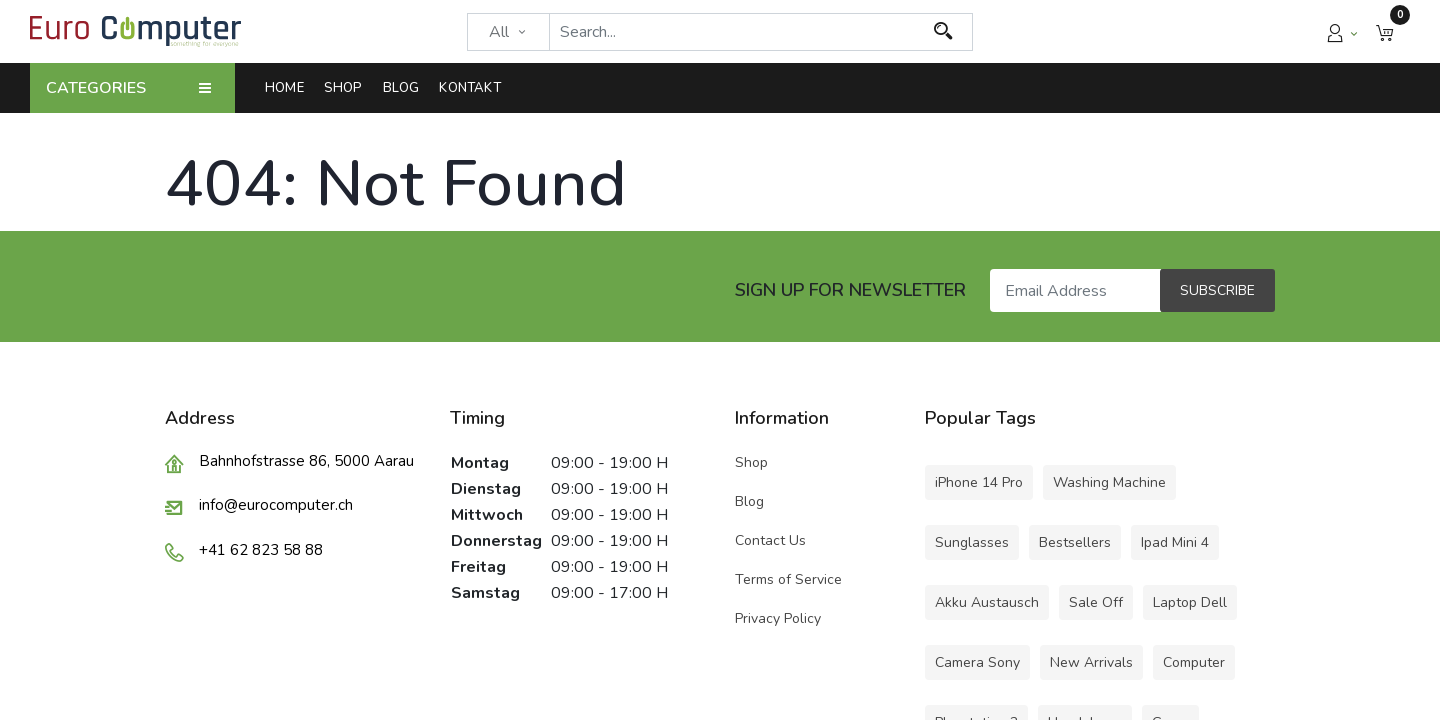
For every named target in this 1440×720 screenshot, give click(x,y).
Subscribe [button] (1217, 290)
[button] (1385, 31)
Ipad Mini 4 (1175, 542)
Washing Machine (1109, 482)
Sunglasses (972, 542)
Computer (1194, 662)
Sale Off (1096, 602)
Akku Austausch (987, 602)
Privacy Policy (778, 618)
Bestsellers (1075, 542)
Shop (753, 462)
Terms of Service (788, 579)
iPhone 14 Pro (979, 482)
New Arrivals (1091, 662)
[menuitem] (289, 88)
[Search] (943, 32)
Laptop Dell (1190, 602)
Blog (749, 501)
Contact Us (770, 540)
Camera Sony (977, 662)
